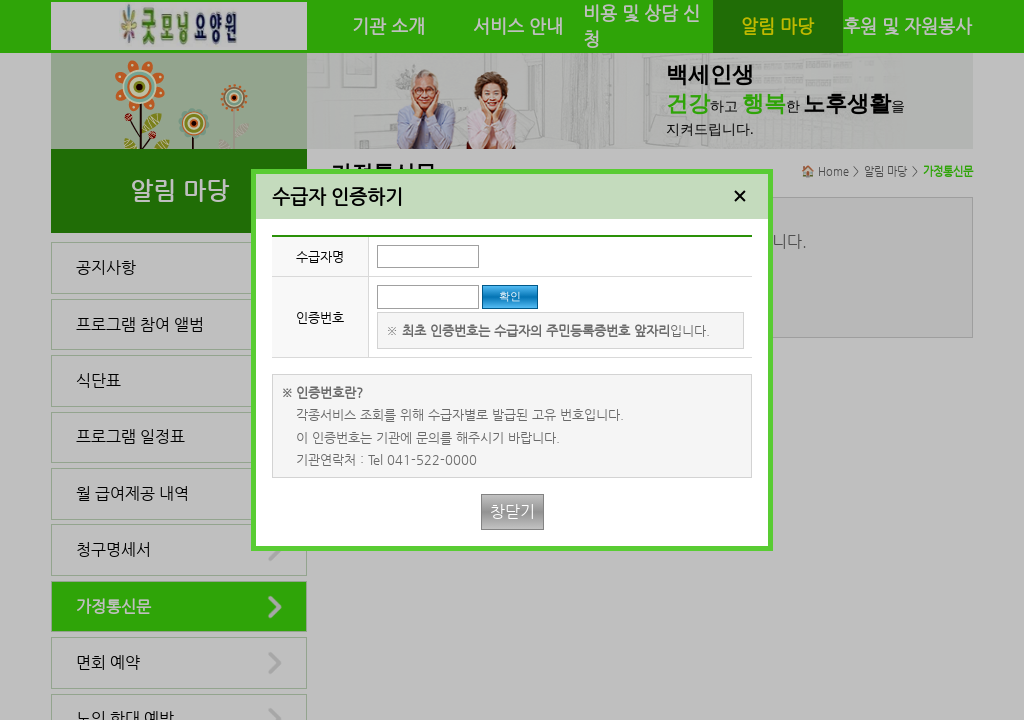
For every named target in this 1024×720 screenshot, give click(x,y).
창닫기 (512, 511)
